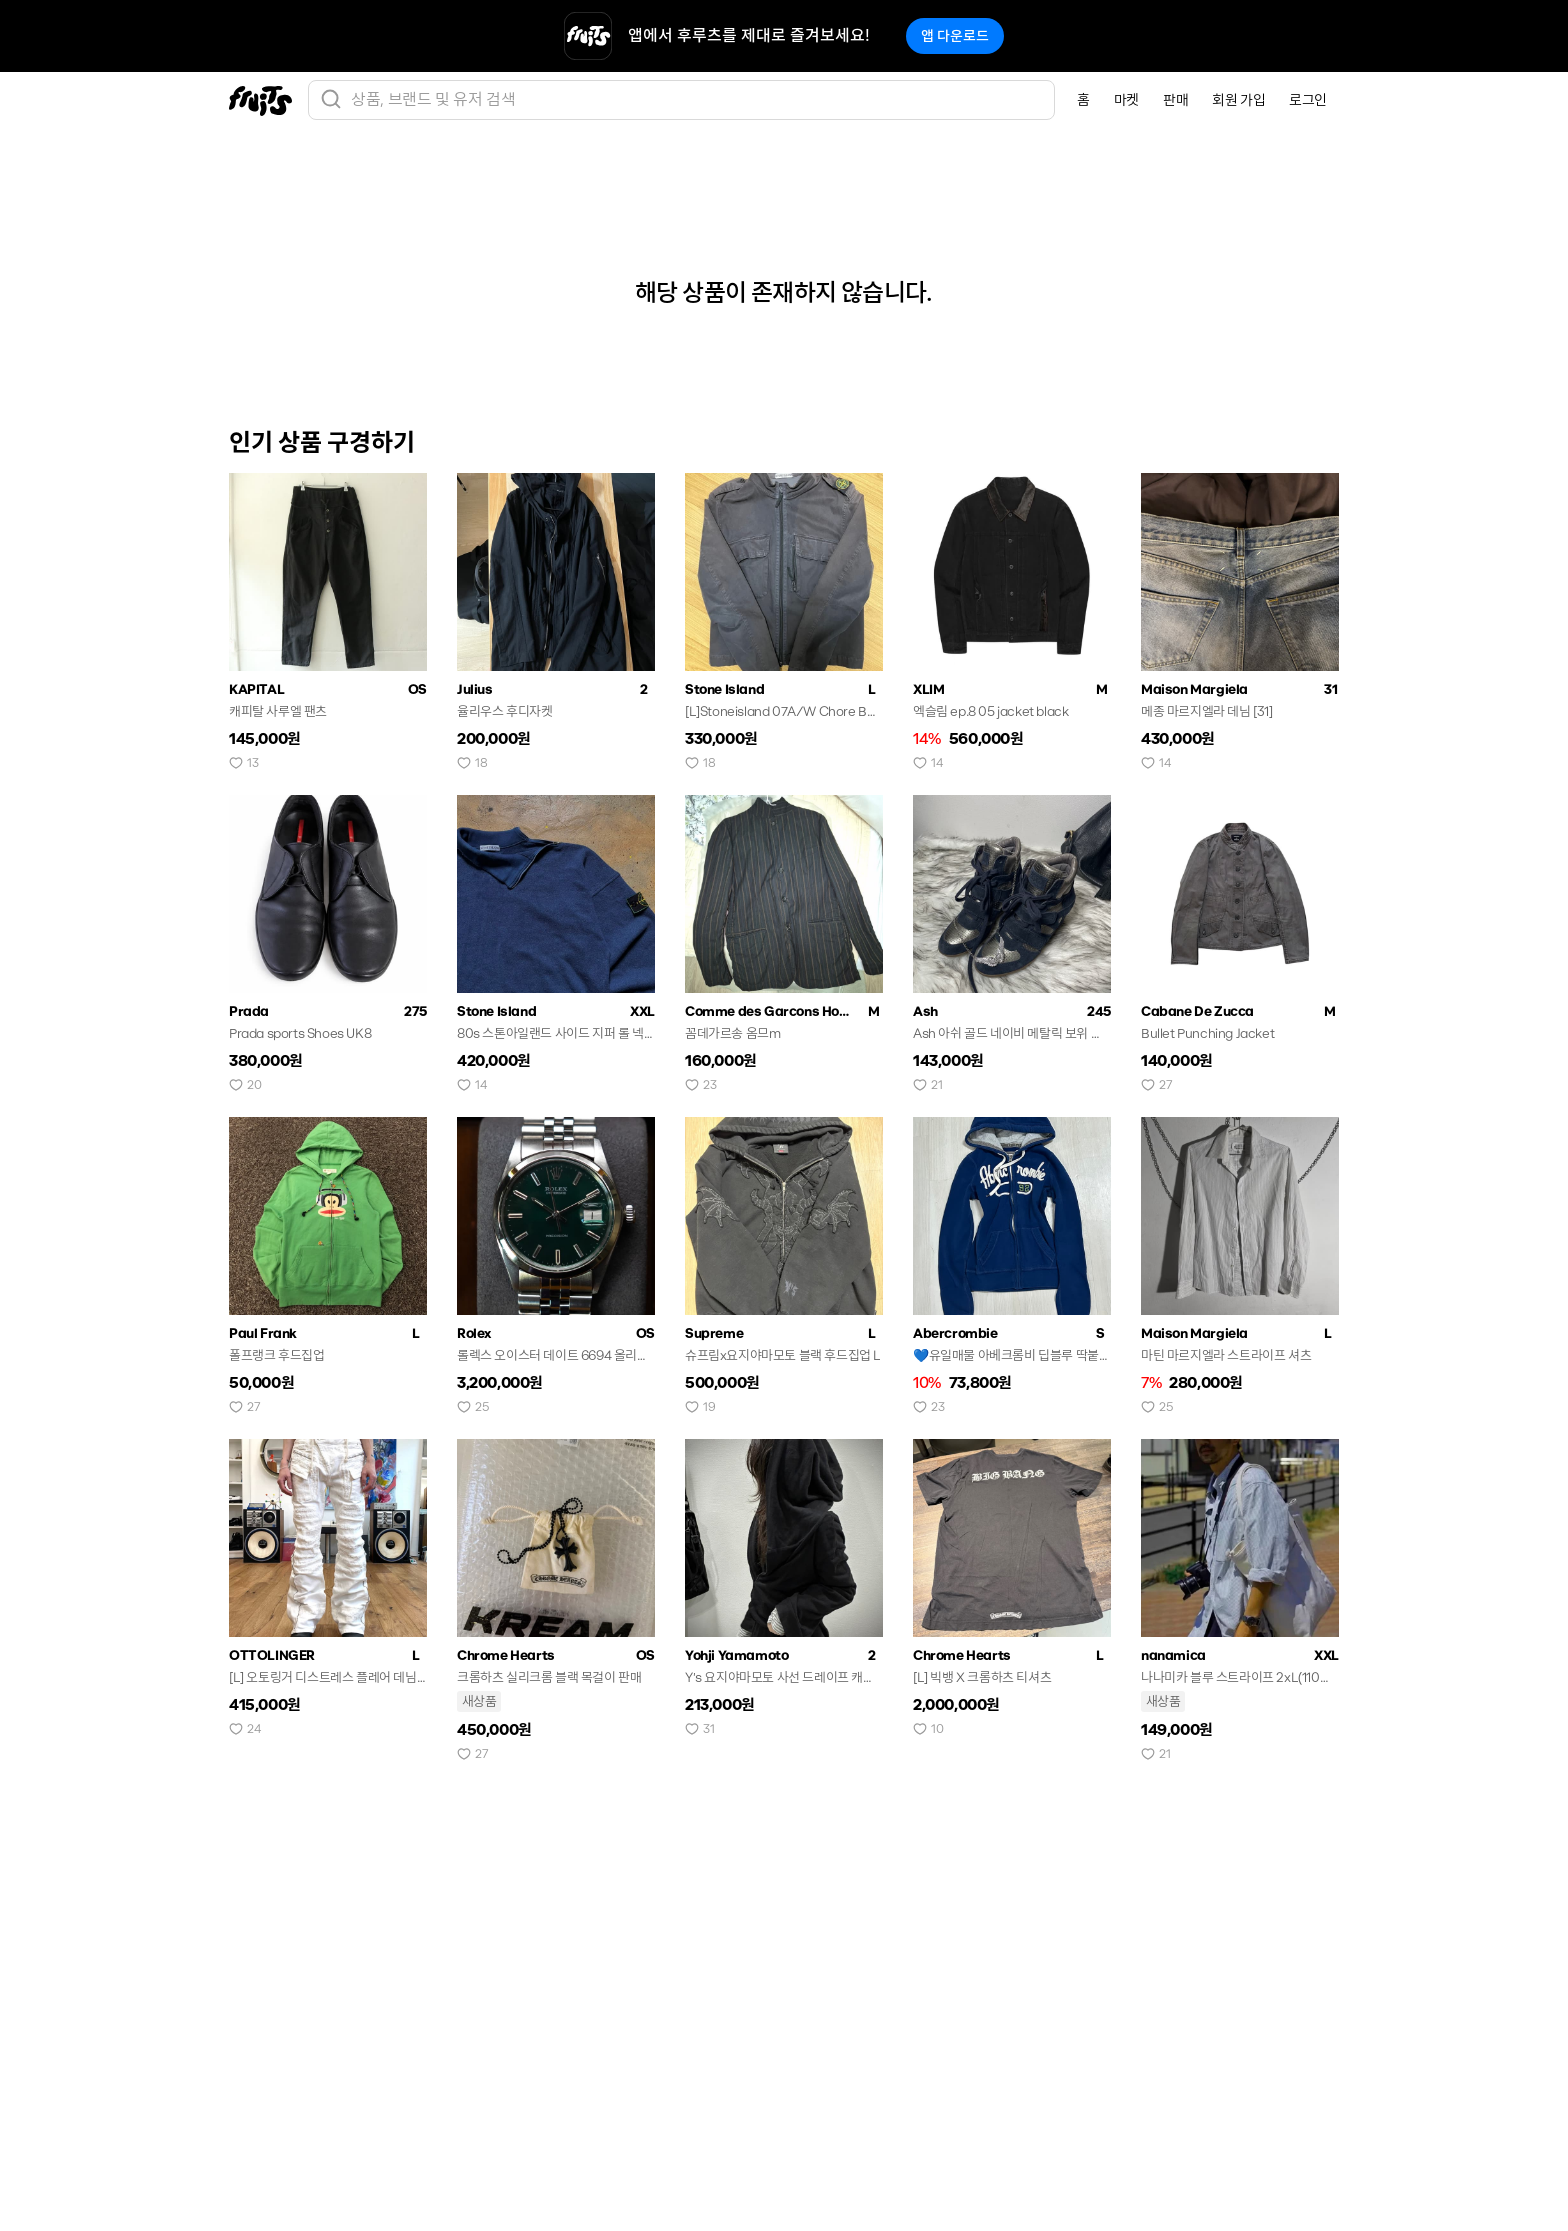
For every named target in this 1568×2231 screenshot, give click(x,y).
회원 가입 (1238, 100)
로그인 (1308, 100)
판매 (1175, 100)
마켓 (1126, 100)
